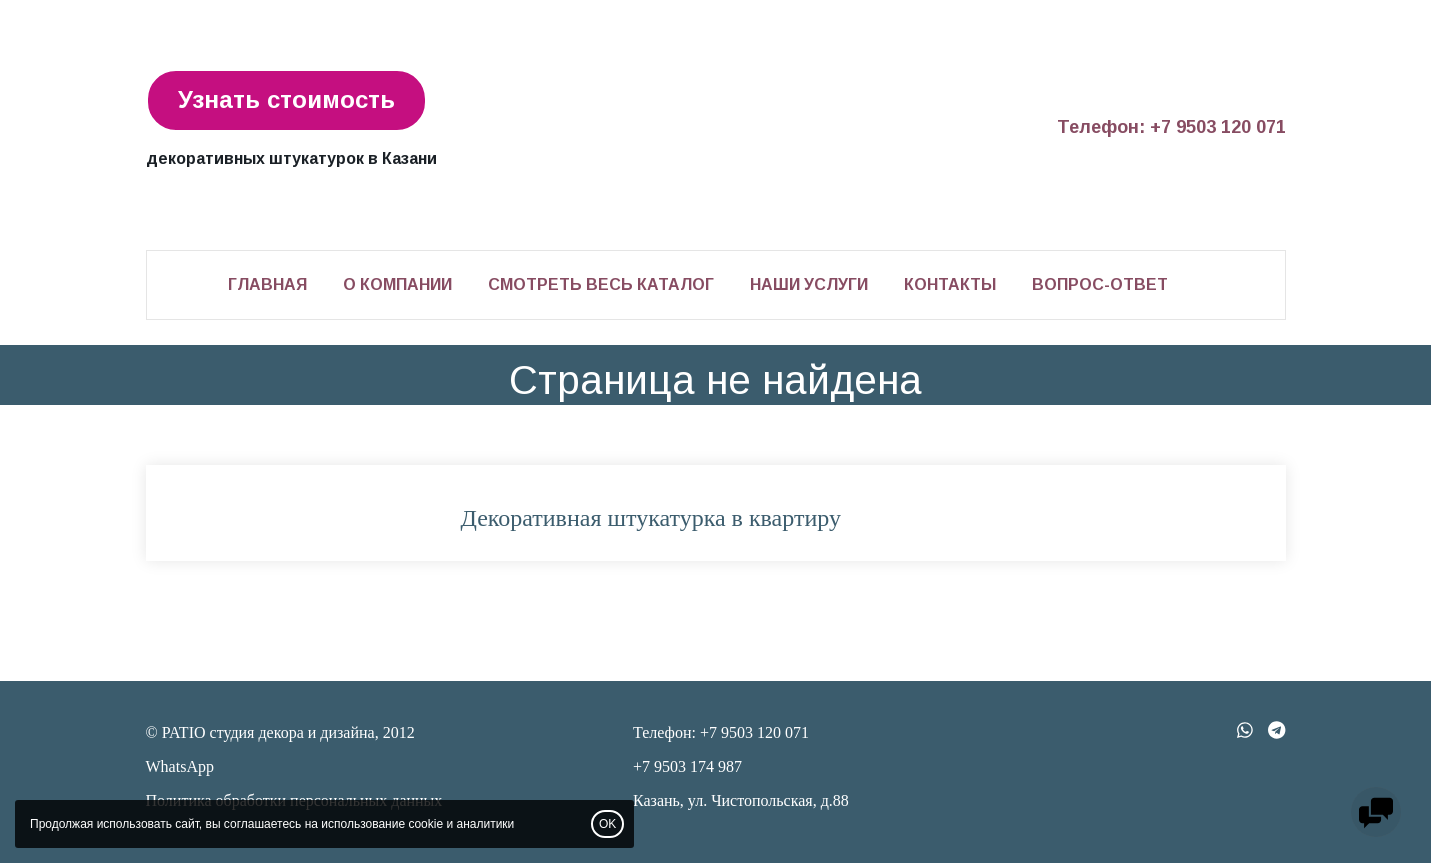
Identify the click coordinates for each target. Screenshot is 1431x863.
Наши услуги (809, 284)
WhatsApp (180, 766)
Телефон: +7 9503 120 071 (1171, 127)
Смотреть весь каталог (601, 284)
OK (607, 824)
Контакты (950, 284)
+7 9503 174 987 (687, 766)
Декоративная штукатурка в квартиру (651, 518)
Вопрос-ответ (1100, 284)
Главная (267, 284)
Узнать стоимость (286, 99)
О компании (397, 284)
